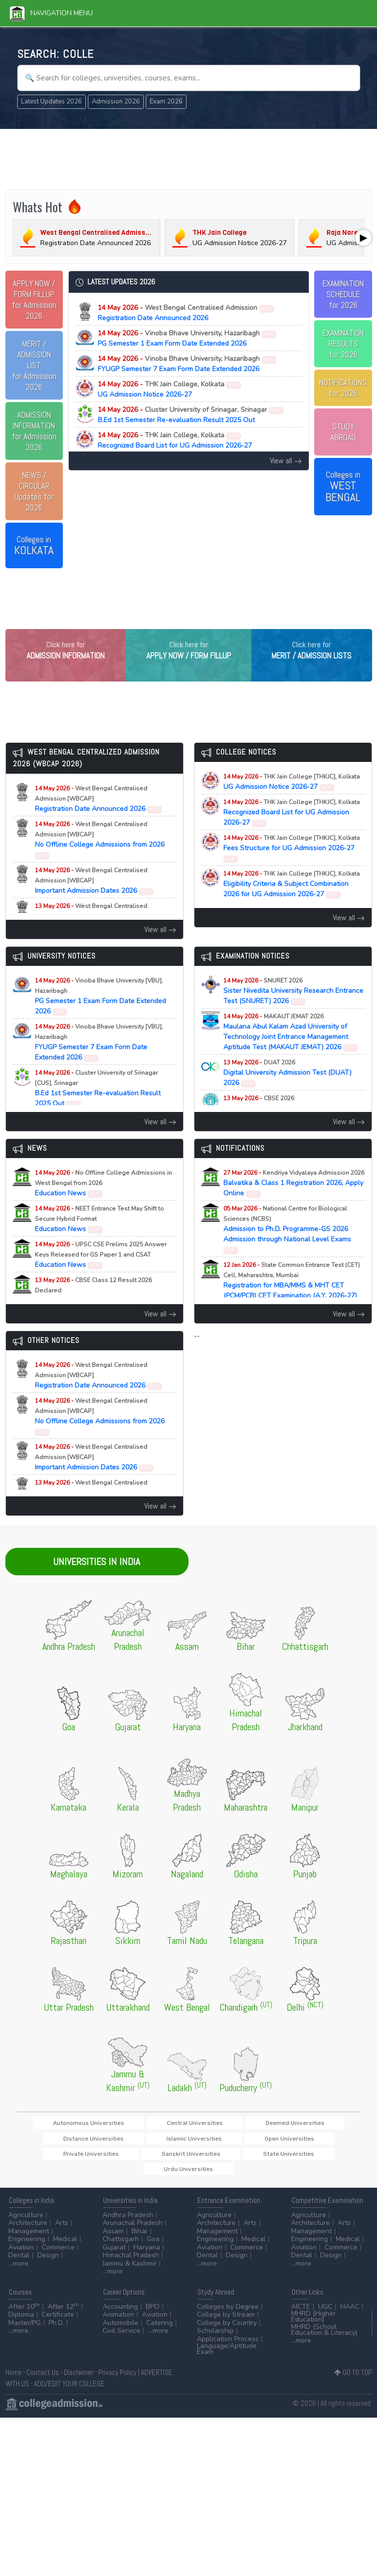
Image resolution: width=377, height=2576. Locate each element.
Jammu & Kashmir (130, 2270)
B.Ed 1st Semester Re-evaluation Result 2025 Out (191, 415)
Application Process (228, 2345)
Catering (159, 2329)
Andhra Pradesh (128, 2221)
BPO (153, 2313)
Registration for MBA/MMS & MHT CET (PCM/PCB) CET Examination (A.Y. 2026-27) (291, 1305)
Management (28, 2238)
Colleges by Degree (228, 2313)
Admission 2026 (116, 101)
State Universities (324, 2159)
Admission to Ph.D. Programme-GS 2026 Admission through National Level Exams (287, 1249)
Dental (18, 2262)
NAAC (349, 2313)
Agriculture (25, 2221)
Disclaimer (78, 2379)
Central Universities (158, 2143)
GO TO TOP (353, 2379)
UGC (325, 2313)
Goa (153, 2246)
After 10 (24, 2313)
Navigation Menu (51, 13)
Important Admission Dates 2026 (94, 900)
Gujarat (114, 2254)
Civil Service (121, 2338)
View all (286, 460)
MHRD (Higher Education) (313, 2323)
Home (13, 2379)
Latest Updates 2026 (51, 101)
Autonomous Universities (81, 2143)
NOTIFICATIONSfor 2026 (343, 388)
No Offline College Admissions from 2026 (99, 859)
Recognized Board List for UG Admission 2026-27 (175, 440)
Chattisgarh (121, 2246)
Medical (65, 2246)
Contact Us (43, 2379)
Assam (113, 2238)
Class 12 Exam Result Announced (284, 1123)
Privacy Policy (117, 2379)
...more (18, 2270)
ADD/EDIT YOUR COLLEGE (69, 2390)
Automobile (120, 2329)
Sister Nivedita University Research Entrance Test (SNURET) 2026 (293, 1011)
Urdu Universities (188, 2175)
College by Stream (226, 2321)
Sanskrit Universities (256, 2159)
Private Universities (186, 2159)
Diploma (21, 2321)
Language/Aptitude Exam (227, 2356)
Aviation (21, 2254)
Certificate (58, 2321)
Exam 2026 (166, 101)
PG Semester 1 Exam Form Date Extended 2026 (187, 338)
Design (48, 2262)
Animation (118, 2321)
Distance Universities (302, 2143)
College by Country (227, 2329)
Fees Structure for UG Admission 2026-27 (291, 868)
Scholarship (215, 2338)
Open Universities (120, 2159)
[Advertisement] (188, 158)
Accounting (120, 2313)
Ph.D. (56, 2329)
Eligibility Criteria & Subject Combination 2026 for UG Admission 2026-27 (291, 904)
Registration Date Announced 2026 (186, 313)
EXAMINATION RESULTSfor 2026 (343, 344)
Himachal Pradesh (131, 2262)
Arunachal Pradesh (132, 2230)
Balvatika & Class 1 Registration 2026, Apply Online (293, 1203)
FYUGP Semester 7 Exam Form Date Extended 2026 (187, 364)
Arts (61, 2230)
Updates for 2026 (34, 491)
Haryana (147, 2254)
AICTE (300, 2313)
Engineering (26, 2246)
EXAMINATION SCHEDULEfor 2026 (343, 294)
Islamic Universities (55, 2159)
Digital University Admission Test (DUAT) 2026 (287, 1093)
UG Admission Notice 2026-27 (170, 389)
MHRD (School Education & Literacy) (324, 2336)
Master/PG (24, 2329)
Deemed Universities (229, 2143)
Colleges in (34, 545)
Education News (103, 1203)
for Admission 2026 (34, 299)
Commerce (58, 2254)
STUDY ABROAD (343, 432)
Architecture (27, 2230)
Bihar (140, 2238)
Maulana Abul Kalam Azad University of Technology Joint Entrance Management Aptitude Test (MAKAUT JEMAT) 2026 (290, 1052)
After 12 (63, 2313)
